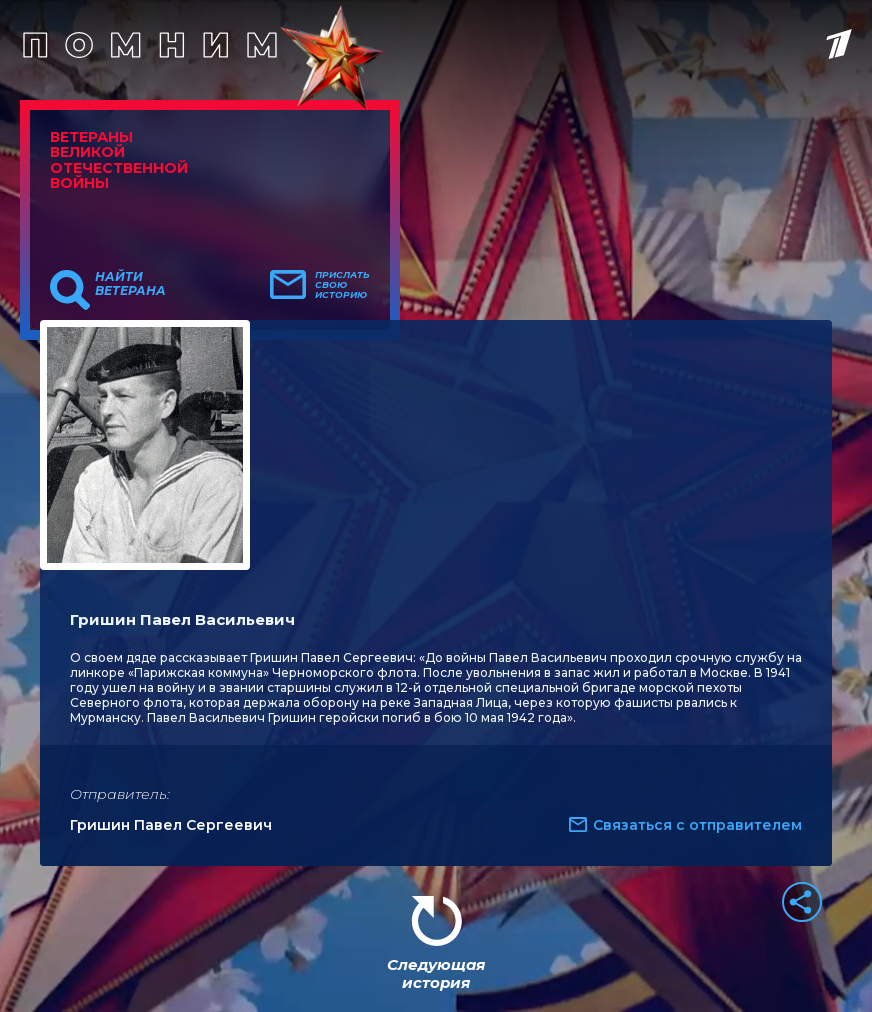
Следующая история (436, 973)
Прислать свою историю (342, 285)
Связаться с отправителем (697, 825)
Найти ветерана (130, 284)
